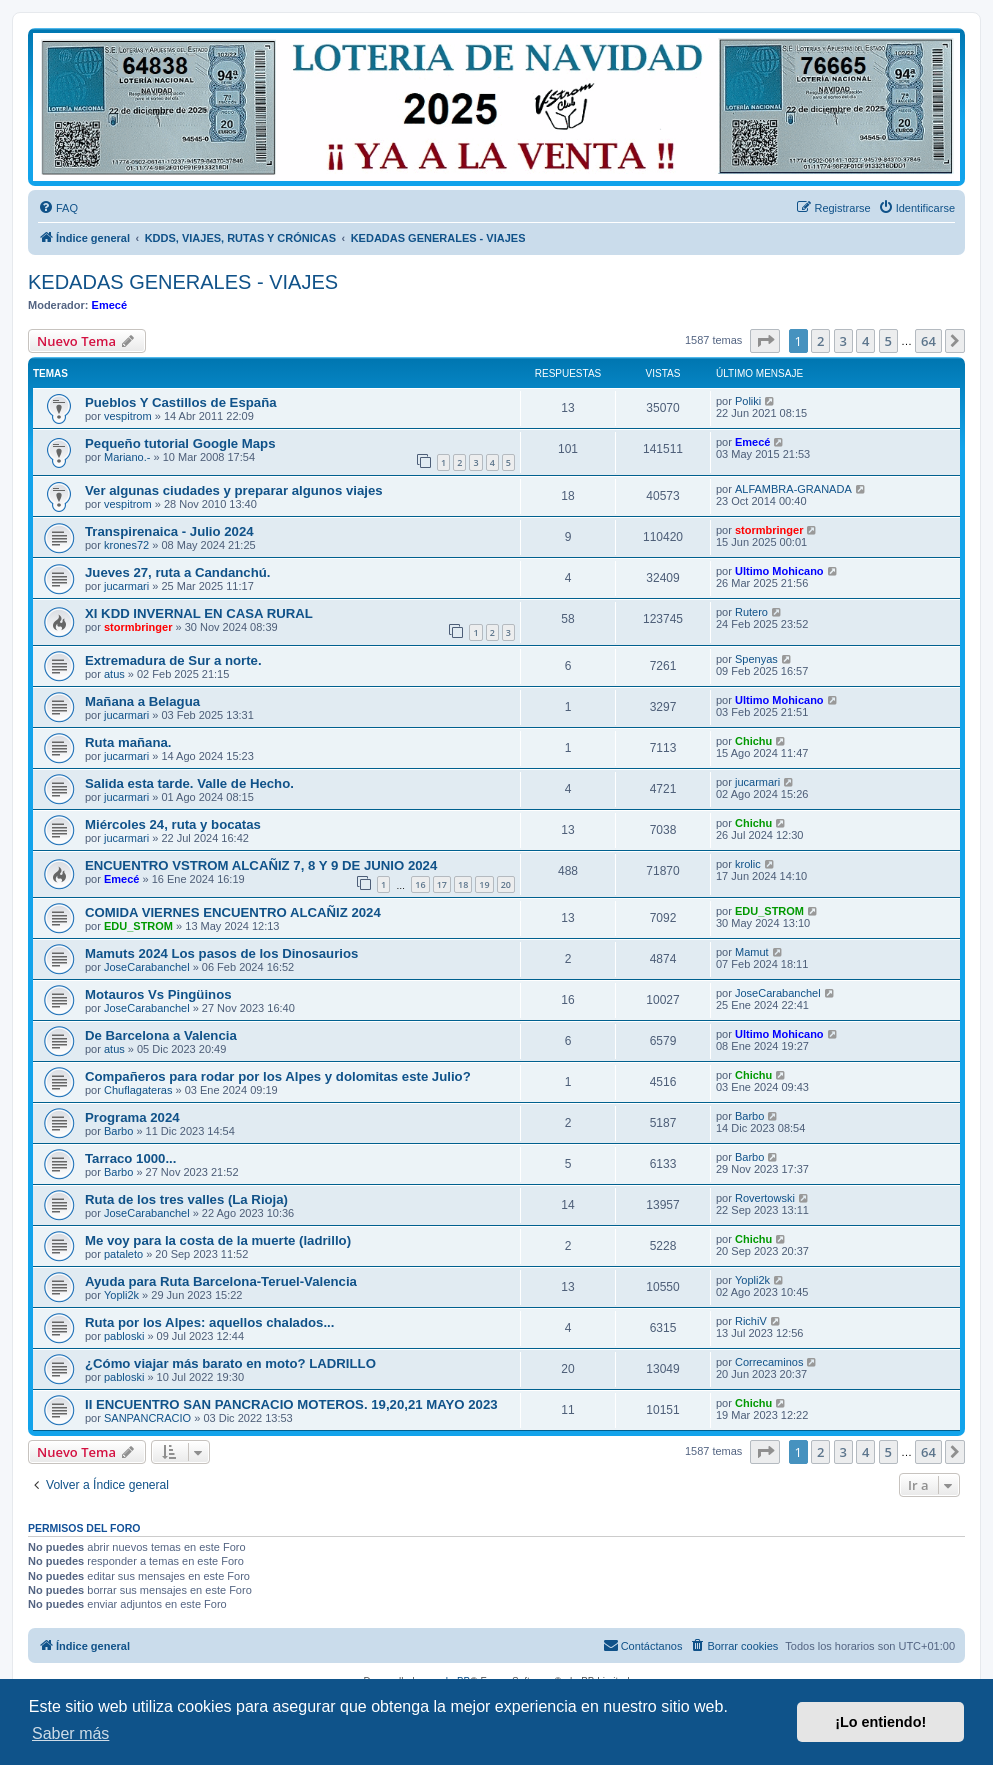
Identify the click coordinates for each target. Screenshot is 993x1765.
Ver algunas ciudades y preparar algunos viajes (234, 490)
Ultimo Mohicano (779, 571)
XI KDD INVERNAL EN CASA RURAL (199, 613)
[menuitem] (58, 208)
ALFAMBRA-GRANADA (793, 489)
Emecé (109, 305)
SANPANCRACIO (147, 1418)
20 (506, 884)
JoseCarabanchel (147, 967)
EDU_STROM (138, 926)
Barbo (118, 1131)
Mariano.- (127, 457)
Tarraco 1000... (130, 1158)
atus (114, 674)
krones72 (126, 545)
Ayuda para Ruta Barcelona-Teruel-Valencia (221, 1281)
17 (442, 884)
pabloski (124, 1336)
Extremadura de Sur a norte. (173, 660)
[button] (765, 341)
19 (484, 884)
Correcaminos (769, 1362)
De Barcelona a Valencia (161, 1035)
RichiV (751, 1321)
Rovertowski (765, 1198)
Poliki (748, 401)
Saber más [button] (70, 1733)
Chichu (753, 741)
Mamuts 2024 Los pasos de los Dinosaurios (221, 953)
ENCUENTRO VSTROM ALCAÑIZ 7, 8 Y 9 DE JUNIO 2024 (261, 865)
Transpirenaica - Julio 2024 (169, 531)
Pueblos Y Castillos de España (181, 402)
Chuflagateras (138, 1090)
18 (463, 884)
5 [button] (888, 341)
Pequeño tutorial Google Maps (180, 443)
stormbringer (769, 530)
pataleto (123, 1254)
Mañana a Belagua (142, 701)
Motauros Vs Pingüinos (158, 994)
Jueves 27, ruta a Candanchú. (177, 572)
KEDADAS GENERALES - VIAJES (183, 282)
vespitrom (128, 416)
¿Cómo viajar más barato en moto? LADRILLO (230, 1363)
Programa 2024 (132, 1117)
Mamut (752, 952)
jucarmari (126, 586)
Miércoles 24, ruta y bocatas (173, 824)
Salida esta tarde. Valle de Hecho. (189, 783)
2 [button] (820, 341)
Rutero (751, 612)
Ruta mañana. (128, 742)
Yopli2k (121, 1295)
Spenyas (756, 659)
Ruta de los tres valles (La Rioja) (186, 1199)
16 (420, 884)
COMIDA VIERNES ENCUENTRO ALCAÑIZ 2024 (233, 912)
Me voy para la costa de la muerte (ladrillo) (218, 1240)
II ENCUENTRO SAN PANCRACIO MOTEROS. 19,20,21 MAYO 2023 (291, 1404)
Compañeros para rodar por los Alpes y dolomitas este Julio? (278, 1076)
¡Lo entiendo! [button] (880, 1722)
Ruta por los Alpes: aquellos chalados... (209, 1322)
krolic (748, 864)
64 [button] (928, 341)
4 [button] (865, 341)
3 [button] (843, 341)
